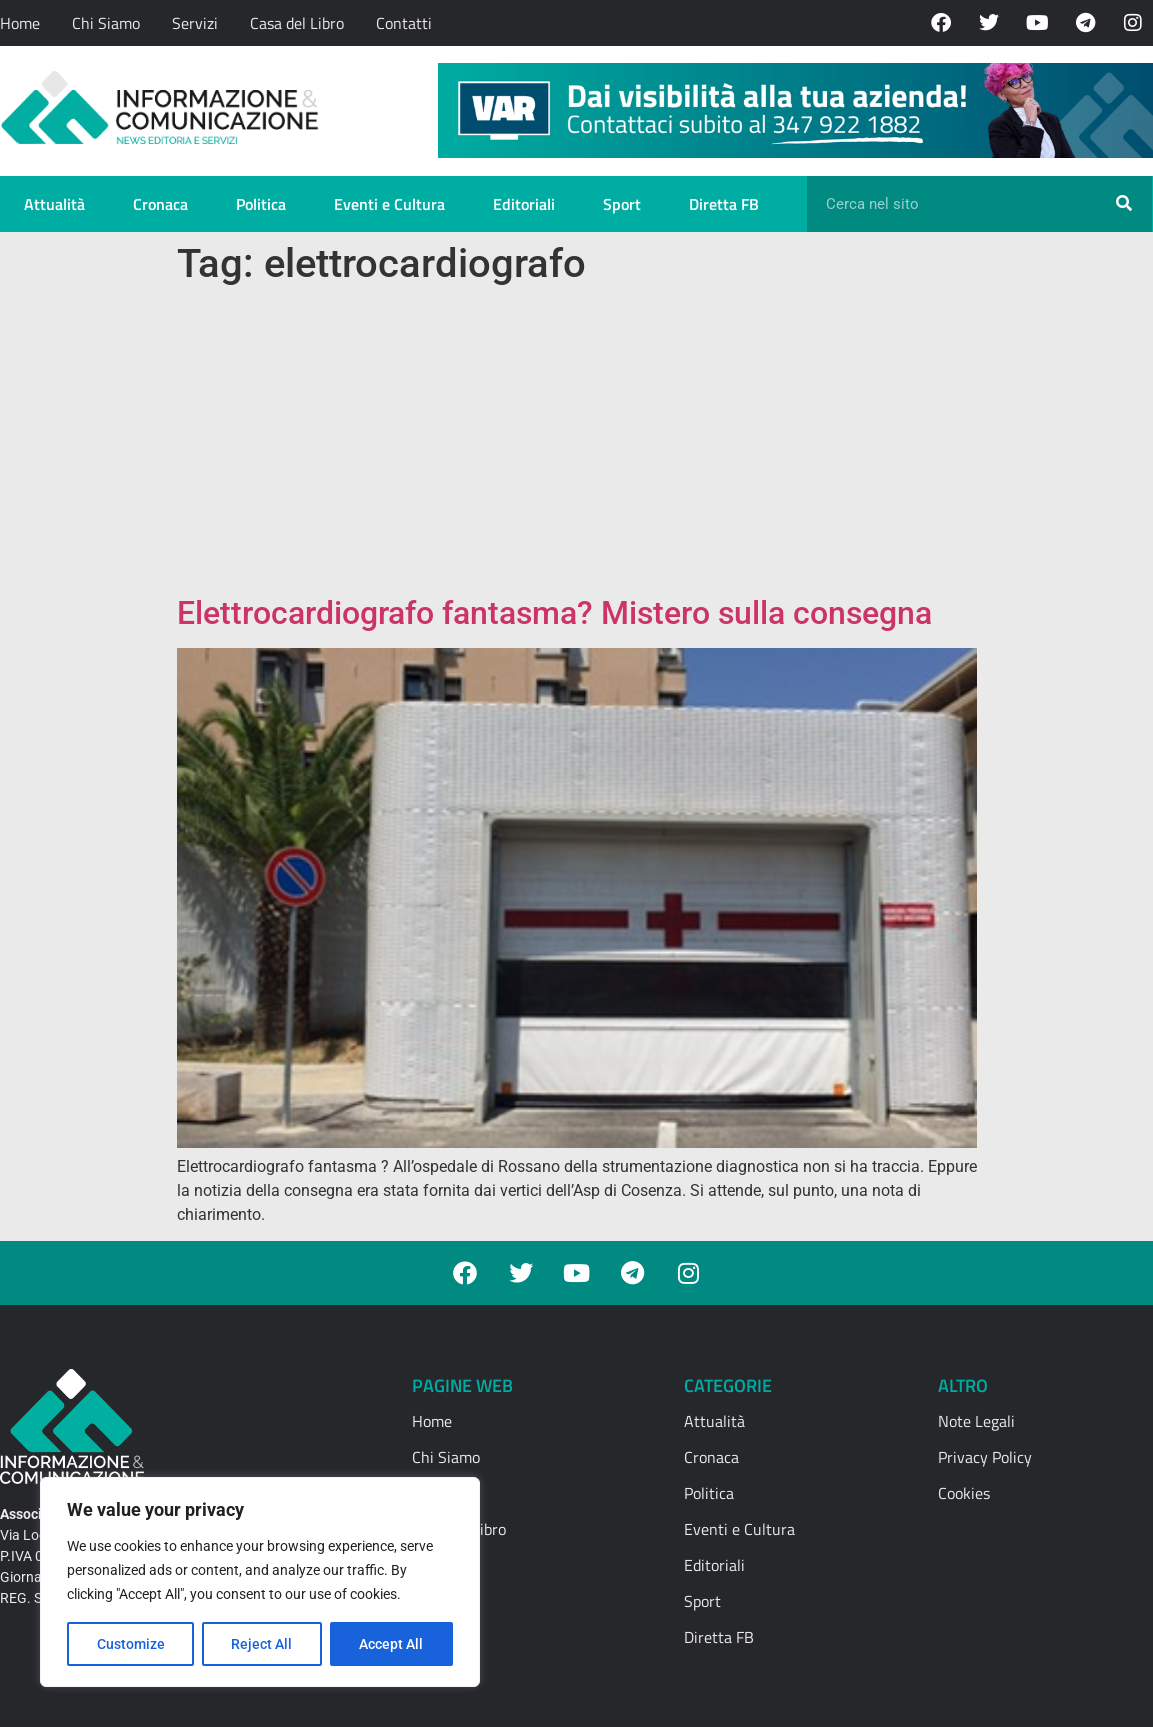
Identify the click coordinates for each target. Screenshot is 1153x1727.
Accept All (392, 1644)
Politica (261, 204)
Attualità (54, 204)
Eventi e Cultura (389, 204)
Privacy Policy (985, 1457)
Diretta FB (724, 204)
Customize (131, 1644)
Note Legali (976, 1421)
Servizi (195, 23)
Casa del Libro (297, 23)
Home (20, 23)
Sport (622, 204)
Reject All (262, 1644)
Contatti (404, 23)
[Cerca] (1124, 204)
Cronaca (160, 204)
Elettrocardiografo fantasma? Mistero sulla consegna (558, 613)
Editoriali (524, 204)
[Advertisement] (577, 444)
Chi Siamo (106, 23)
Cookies (964, 1493)
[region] (260, 1582)
